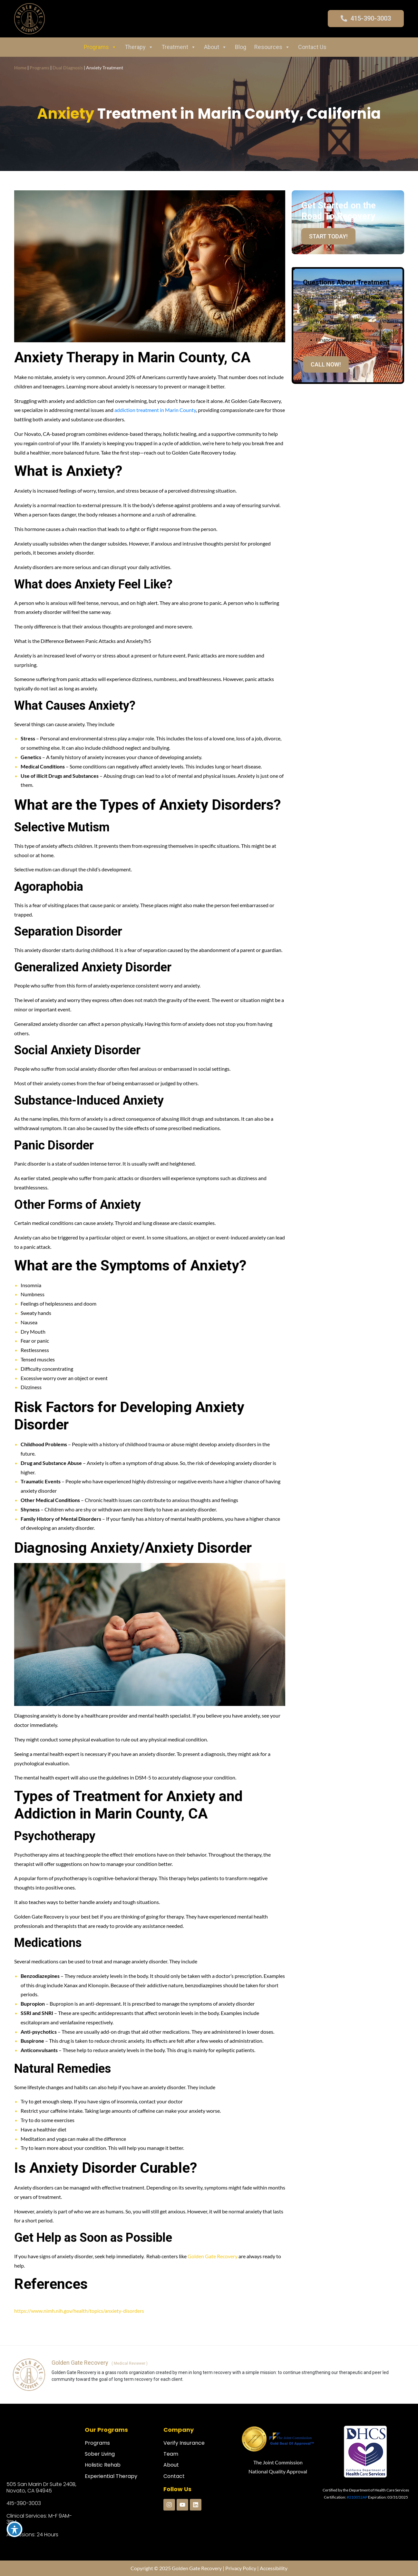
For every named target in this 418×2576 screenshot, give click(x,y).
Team (170, 2454)
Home (20, 67)
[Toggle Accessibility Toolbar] (14, 2529)
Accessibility (273, 2568)
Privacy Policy (240, 2568)
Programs (100, 47)
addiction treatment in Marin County (155, 410)
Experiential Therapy (111, 2476)
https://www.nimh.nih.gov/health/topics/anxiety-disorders (79, 2311)
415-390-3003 (23, 2503)
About (215, 47)
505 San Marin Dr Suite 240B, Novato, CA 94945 (41, 2487)
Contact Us (312, 47)
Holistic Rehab (103, 2465)
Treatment (178, 47)
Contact (174, 2476)
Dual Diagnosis (68, 67)
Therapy (139, 47)
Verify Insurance (184, 2443)
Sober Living (100, 2454)
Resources (272, 47)
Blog (240, 47)
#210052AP (357, 2497)
